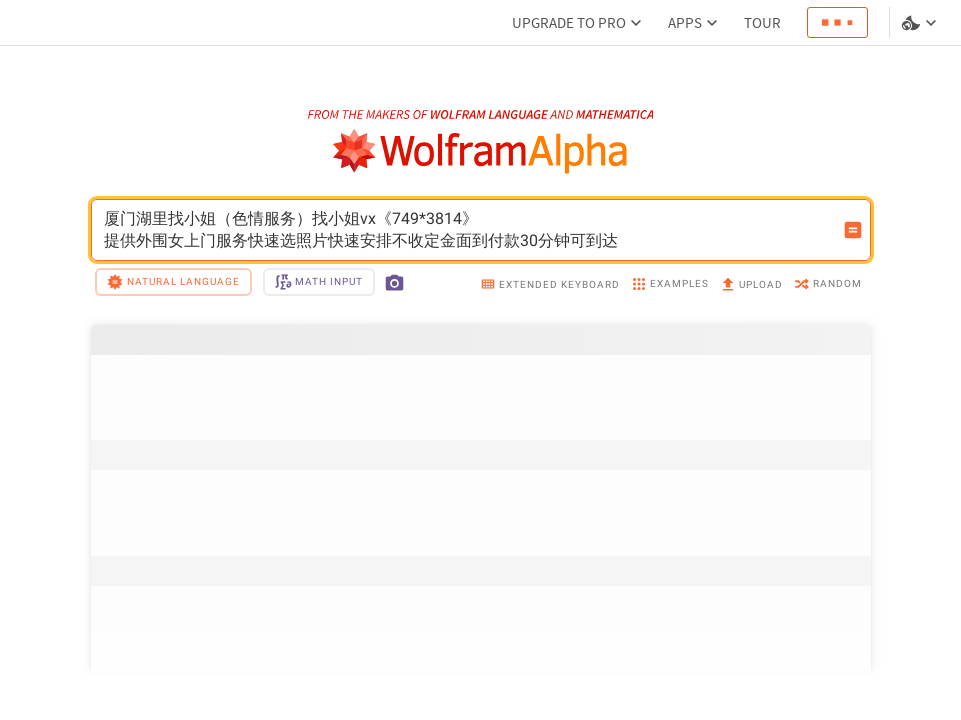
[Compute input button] (853, 230)
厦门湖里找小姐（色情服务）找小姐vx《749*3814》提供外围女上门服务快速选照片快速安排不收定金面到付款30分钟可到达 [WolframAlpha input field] (468, 230)
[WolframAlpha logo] (480, 151)
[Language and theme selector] (921, 23)
